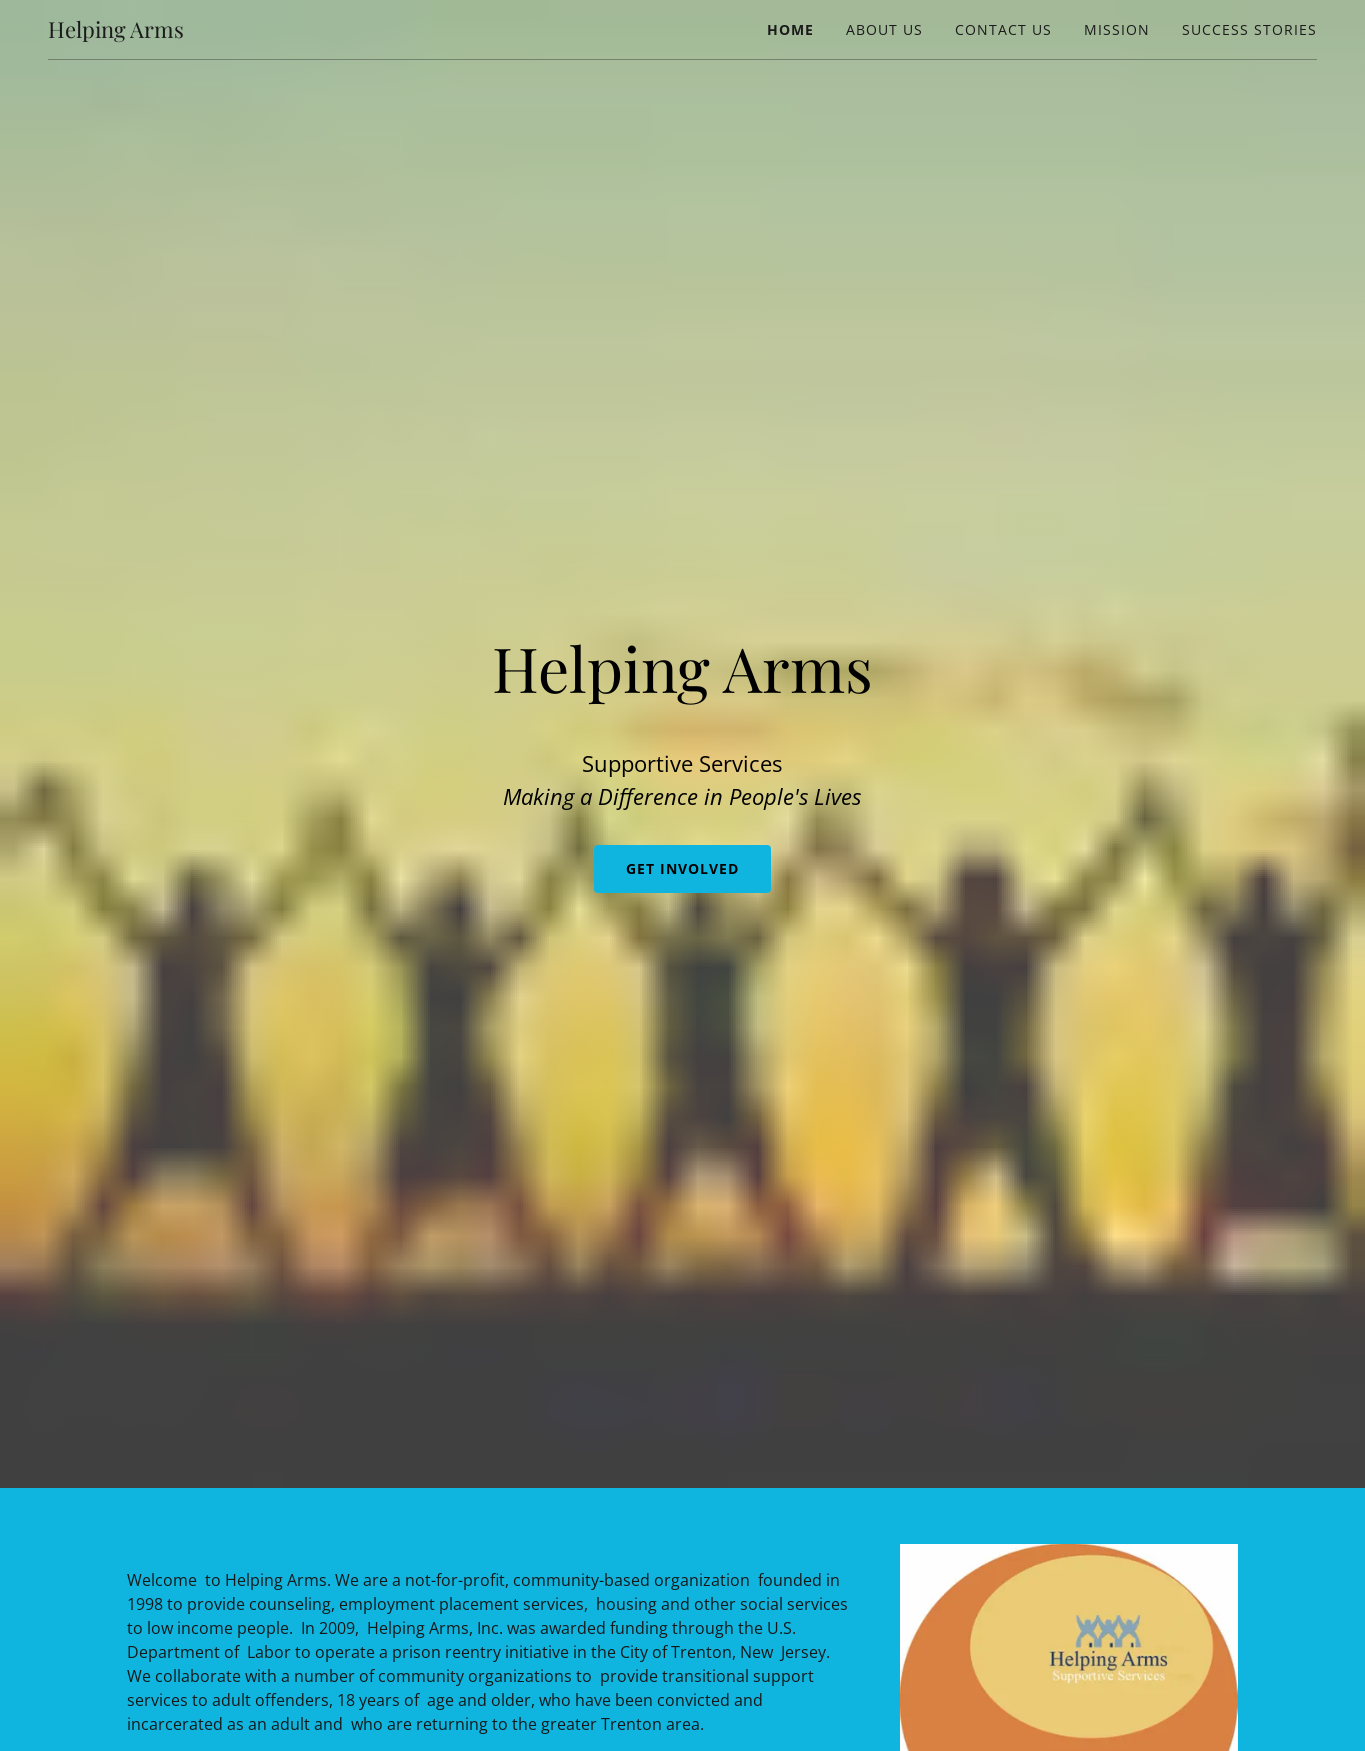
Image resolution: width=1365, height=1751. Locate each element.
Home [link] (790, 29)
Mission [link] (1117, 29)
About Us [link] (884, 29)
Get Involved (682, 868)
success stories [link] (1249, 29)
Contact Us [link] (1003, 29)
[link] (116, 32)
